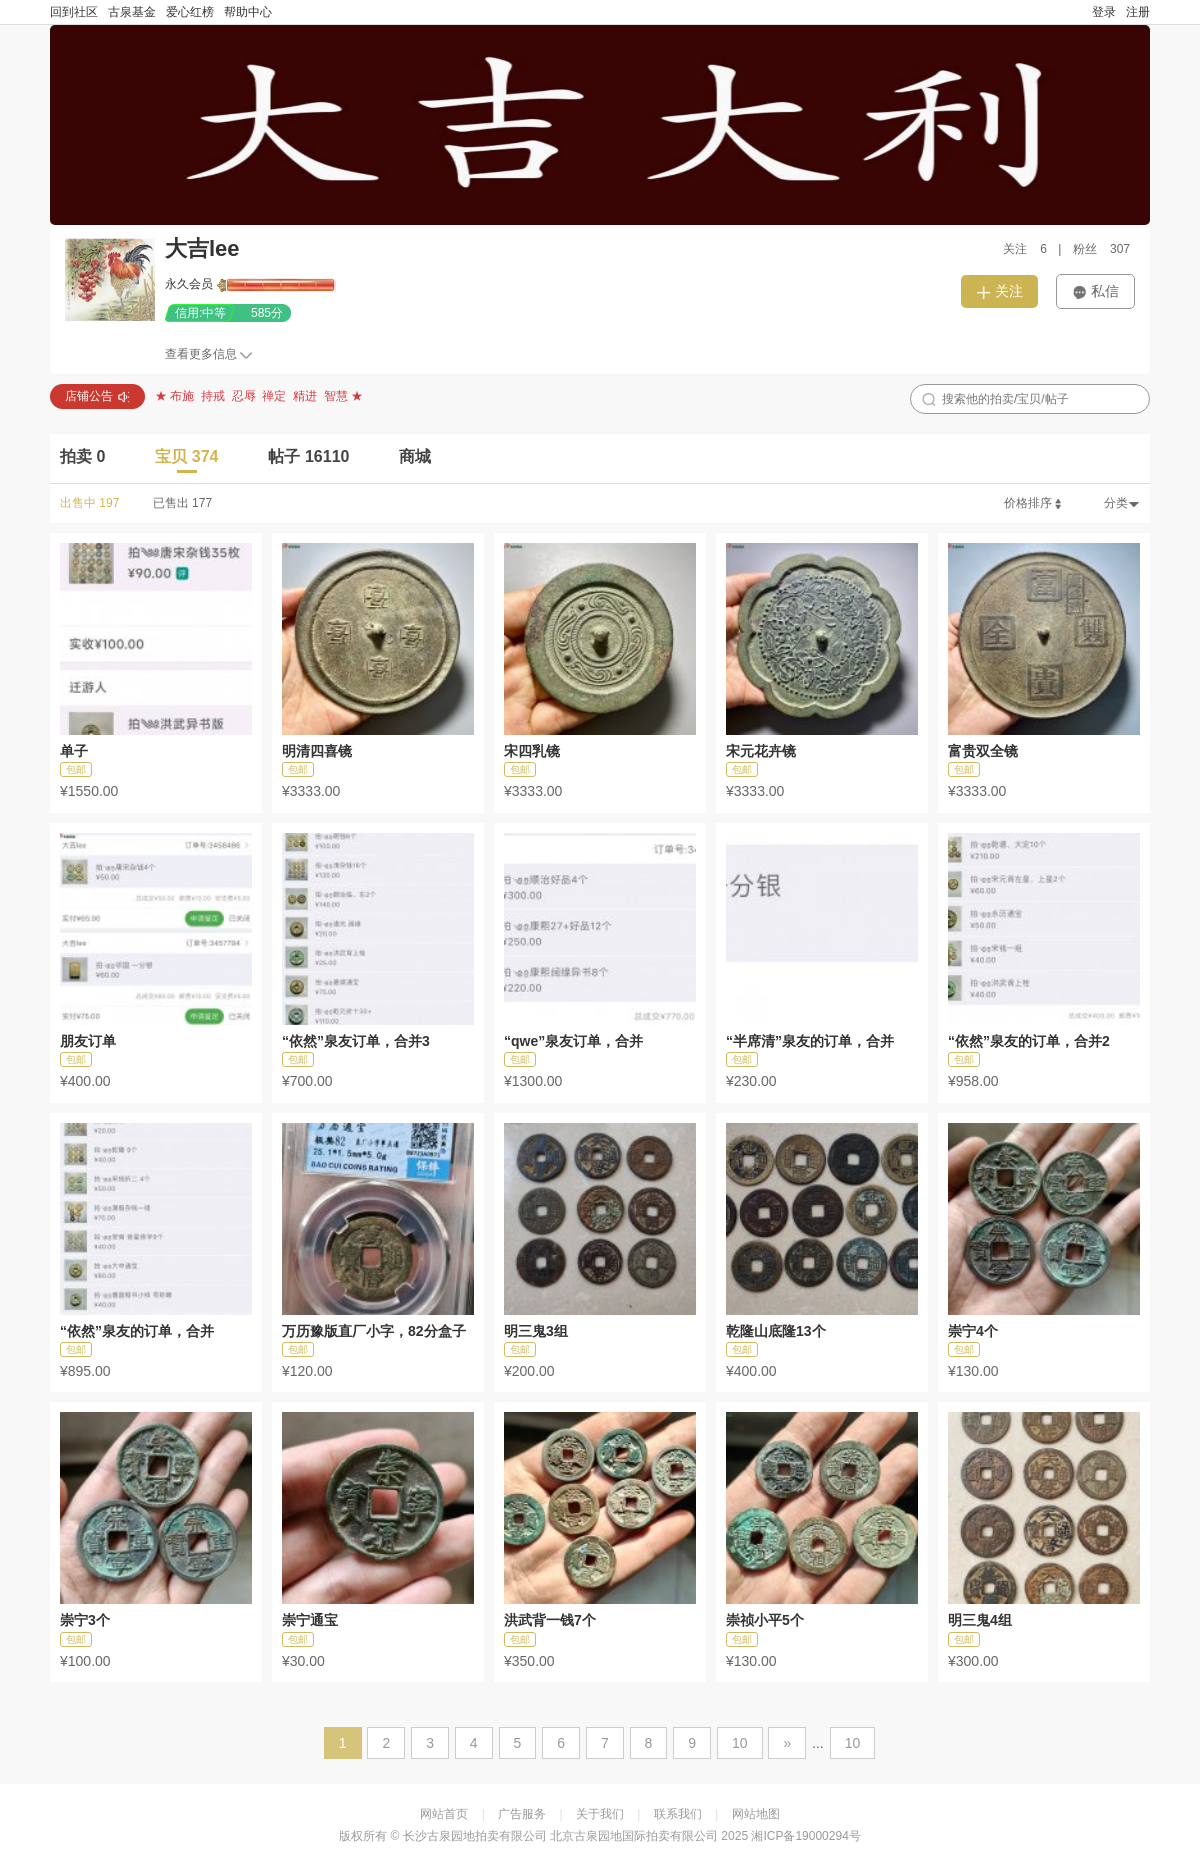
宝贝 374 (186, 456)
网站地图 (756, 1814)
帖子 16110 (308, 456)
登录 (1104, 12)
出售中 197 (89, 503)
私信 (1095, 291)
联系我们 (678, 1814)
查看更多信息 (201, 354)
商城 (415, 456)
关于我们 (600, 1814)
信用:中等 (200, 313)
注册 (1138, 12)
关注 (999, 291)
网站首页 (444, 1814)
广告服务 (522, 1814)
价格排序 (1034, 503)
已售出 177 (182, 503)
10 (740, 1743)
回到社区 (74, 12)
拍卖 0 (82, 456)
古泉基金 (132, 12)
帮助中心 (248, 12)
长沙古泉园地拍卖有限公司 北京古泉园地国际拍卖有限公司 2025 (575, 1836)
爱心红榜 (190, 12)
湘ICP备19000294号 (805, 1836)
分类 (1122, 503)
